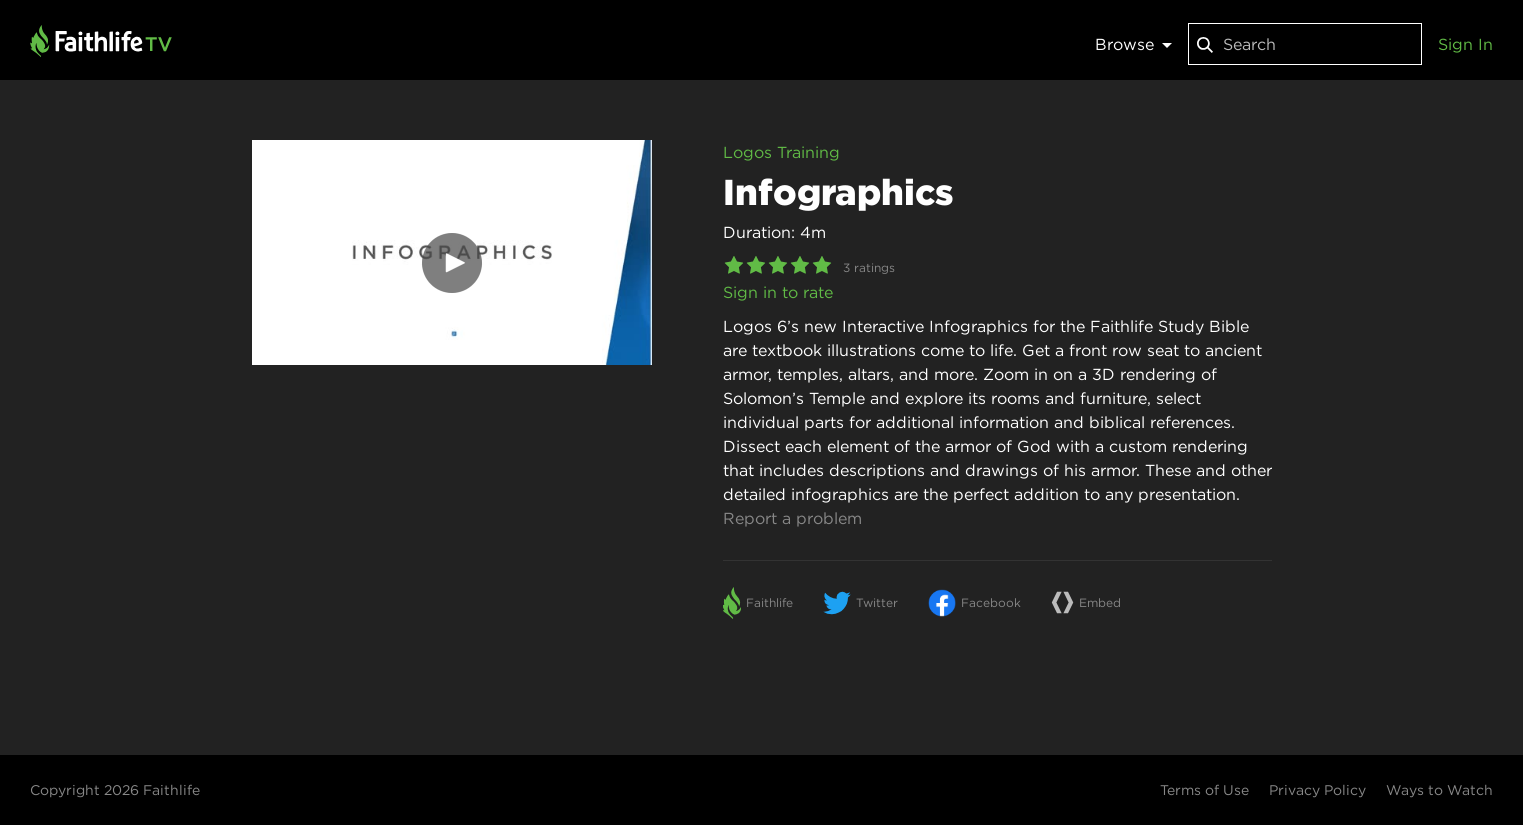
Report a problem (792, 518)
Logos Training (781, 152)
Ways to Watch (1439, 790)
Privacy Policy (1317, 790)
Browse (1133, 44)
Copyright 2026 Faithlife (115, 790)
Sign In (1465, 44)
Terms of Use (1204, 790)
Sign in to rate (778, 292)
